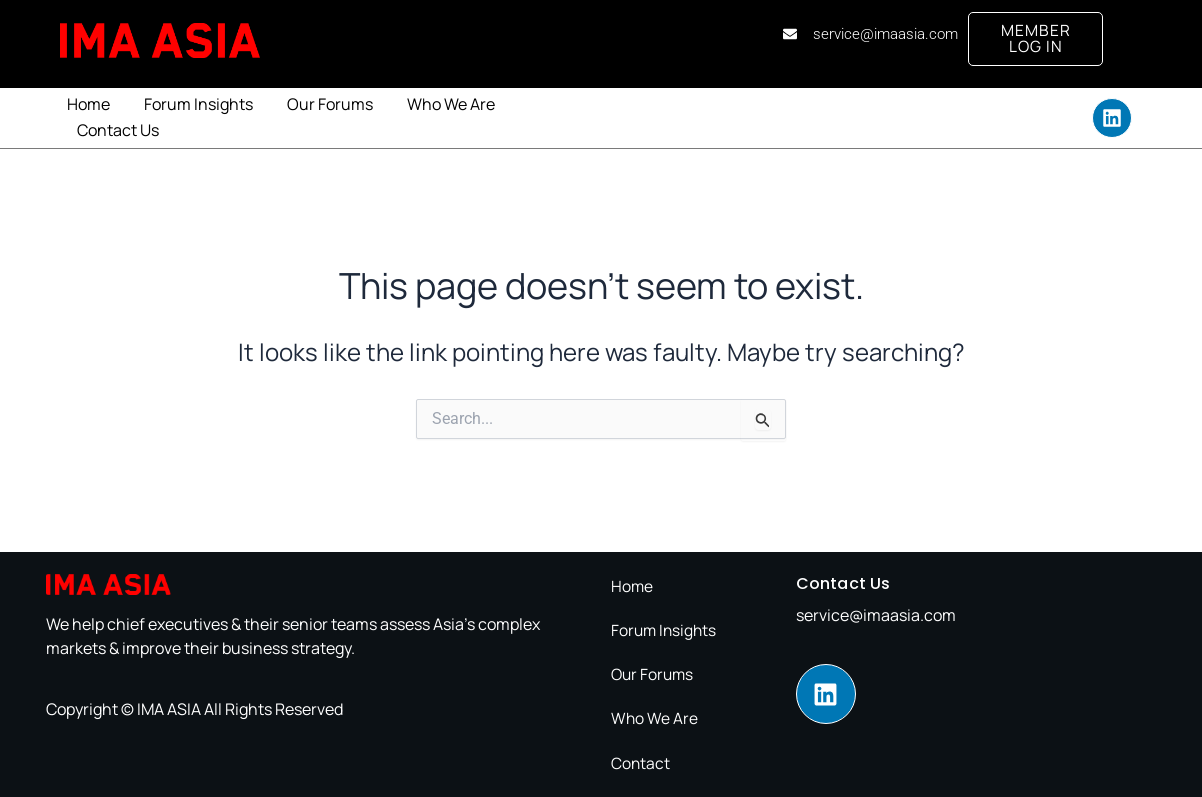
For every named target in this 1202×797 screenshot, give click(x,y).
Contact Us (118, 132)
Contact (641, 763)
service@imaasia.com (876, 617)
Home (88, 106)
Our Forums (330, 106)
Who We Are (451, 106)
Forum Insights (198, 106)
